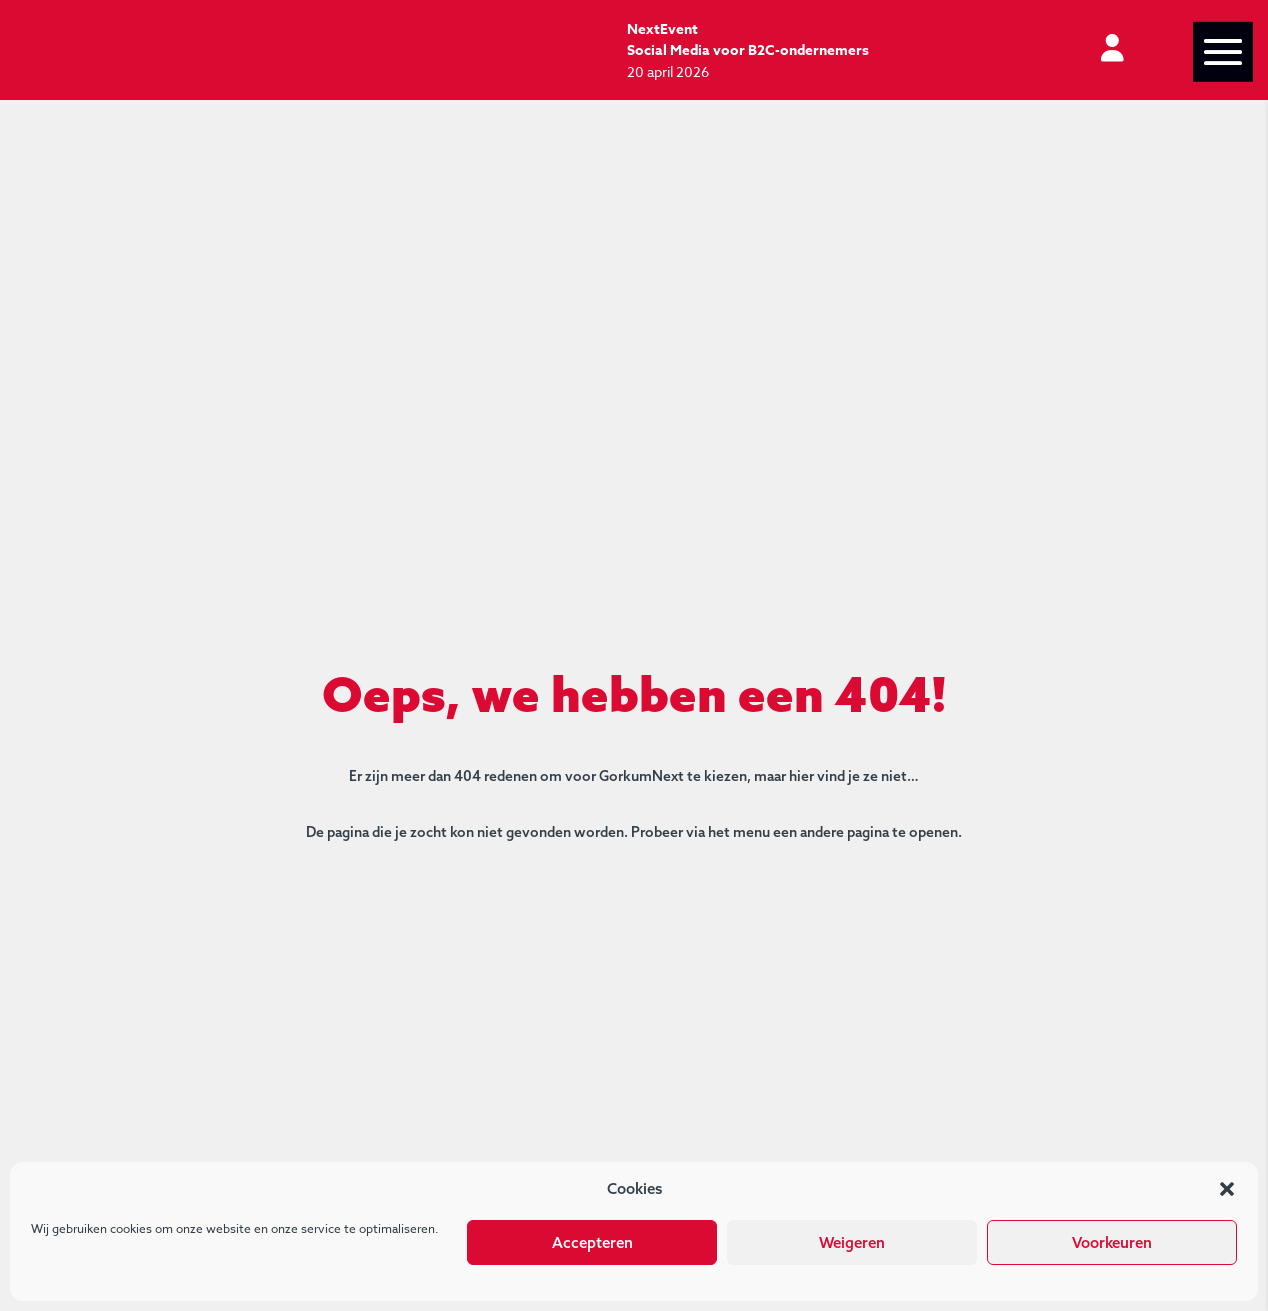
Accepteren (592, 1242)
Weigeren (852, 1242)
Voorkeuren (1112, 1242)
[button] (1227, 1189)
